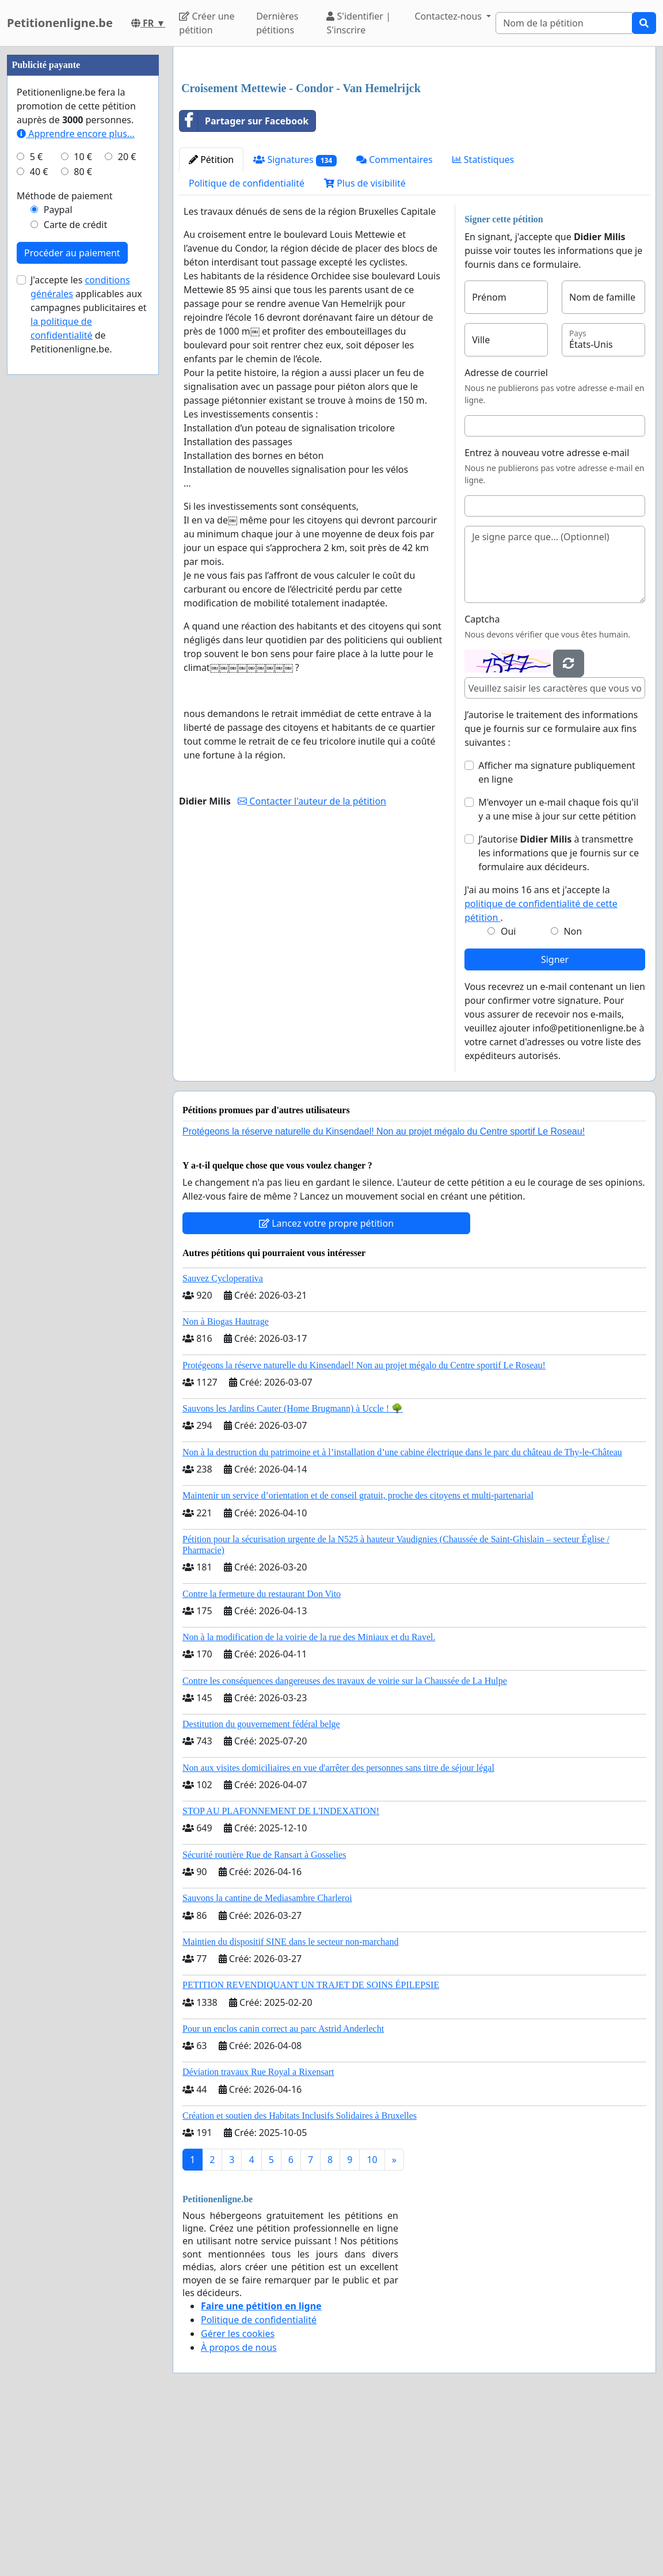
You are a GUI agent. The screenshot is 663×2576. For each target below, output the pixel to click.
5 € (36, 502)
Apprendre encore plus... (76, 479)
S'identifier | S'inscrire (358, 23)
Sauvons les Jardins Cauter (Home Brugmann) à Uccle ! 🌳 (292, 1570)
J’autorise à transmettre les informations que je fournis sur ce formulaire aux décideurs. (558, 1014)
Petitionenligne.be (60, 23)
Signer (555, 1120)
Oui (508, 1092)
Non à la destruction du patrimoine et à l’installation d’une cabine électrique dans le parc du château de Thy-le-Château (402, 1613)
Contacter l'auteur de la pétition (312, 962)
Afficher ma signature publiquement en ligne (556, 933)
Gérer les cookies (238, 2494)
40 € (39, 517)
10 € (83, 502)
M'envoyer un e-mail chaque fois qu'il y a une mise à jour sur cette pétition (558, 970)
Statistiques (483, 320)
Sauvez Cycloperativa (222, 1439)
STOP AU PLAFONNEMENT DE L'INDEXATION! (280, 1972)
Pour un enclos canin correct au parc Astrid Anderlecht (283, 2190)
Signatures (295, 321)
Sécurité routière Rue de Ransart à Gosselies (264, 2016)
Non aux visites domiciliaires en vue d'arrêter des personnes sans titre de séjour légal (338, 1929)
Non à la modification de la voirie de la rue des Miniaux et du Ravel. (308, 1798)
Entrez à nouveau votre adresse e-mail (546, 614)
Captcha (482, 780)
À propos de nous (239, 2508)
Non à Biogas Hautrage (225, 1483)
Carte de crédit (75, 570)
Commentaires (394, 320)
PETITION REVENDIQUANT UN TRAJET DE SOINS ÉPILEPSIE (310, 2146)
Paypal (58, 555)
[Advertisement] (414, 145)
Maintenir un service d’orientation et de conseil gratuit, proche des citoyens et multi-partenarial (358, 1656)
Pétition (211, 320)
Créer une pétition (206, 23)
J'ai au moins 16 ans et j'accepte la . (541, 1065)
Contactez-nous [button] (449, 16)
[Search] (564, 23)
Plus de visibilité (365, 344)
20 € (127, 502)
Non (572, 1092)
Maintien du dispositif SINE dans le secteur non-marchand (290, 2103)
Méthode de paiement (65, 541)
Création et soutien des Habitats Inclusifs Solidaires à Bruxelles (299, 2277)
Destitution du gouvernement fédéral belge (261, 1885)
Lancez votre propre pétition (326, 1384)
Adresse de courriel (506, 534)
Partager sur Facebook (244, 282)
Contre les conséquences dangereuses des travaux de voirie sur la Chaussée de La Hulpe (344, 1842)
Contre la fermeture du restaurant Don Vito (261, 1755)
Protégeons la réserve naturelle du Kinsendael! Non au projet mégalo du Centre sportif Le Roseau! (383, 1293)
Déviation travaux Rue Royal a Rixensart (258, 2233)
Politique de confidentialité (246, 344)
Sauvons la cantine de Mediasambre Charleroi (267, 2059)
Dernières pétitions (277, 23)
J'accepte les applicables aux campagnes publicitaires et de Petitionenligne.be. (88, 660)
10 (372, 2321)
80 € (83, 517)
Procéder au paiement (72, 598)
